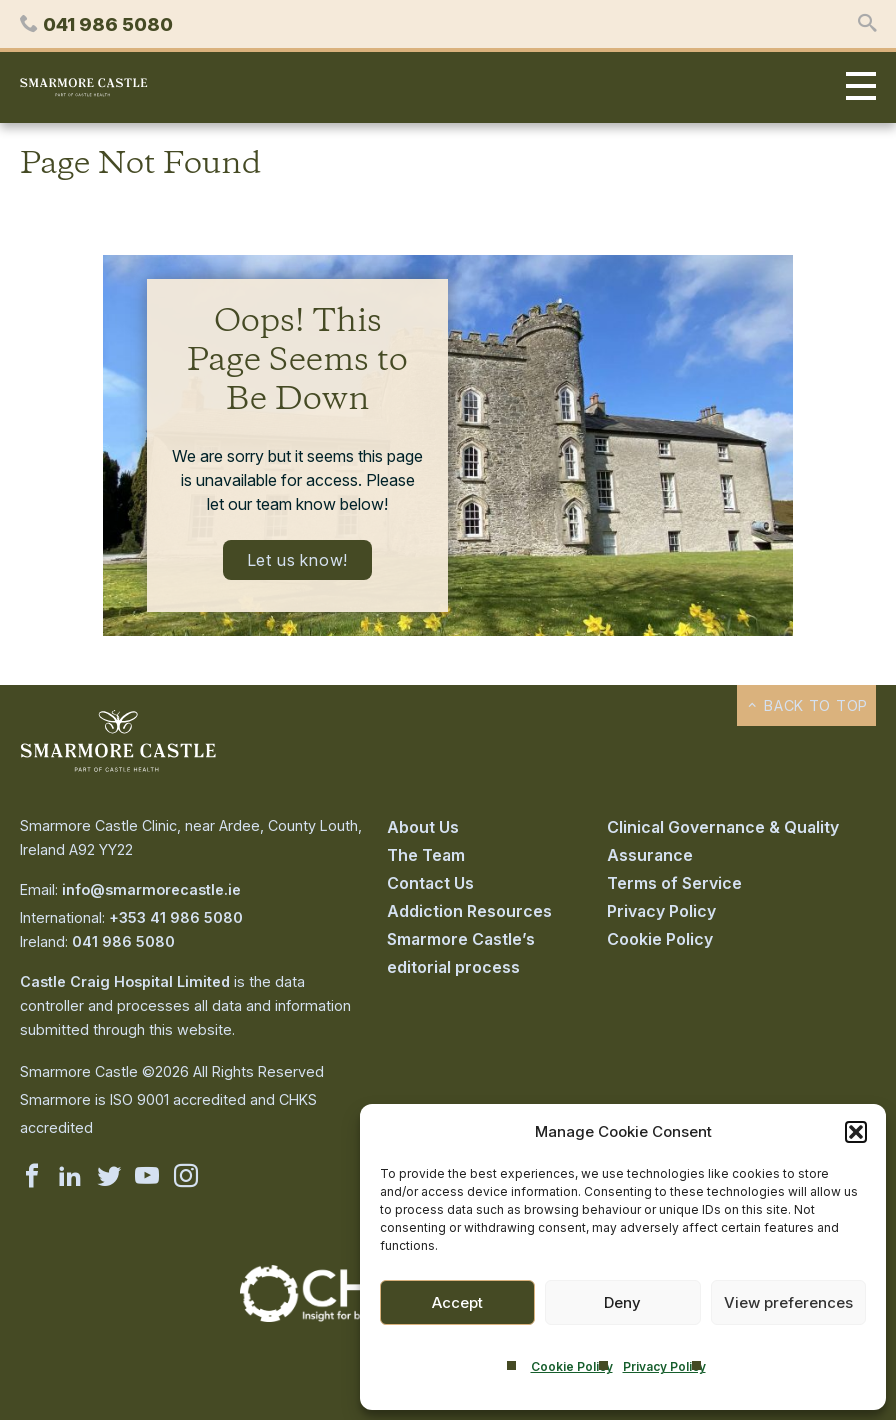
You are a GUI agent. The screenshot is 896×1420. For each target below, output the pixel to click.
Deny (622, 1302)
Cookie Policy (572, 1366)
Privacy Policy (664, 1366)
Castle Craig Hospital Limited (125, 981)
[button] (856, 1132)
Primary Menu (856, 88)
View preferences (788, 1302)
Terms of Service (674, 883)
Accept (457, 1302)
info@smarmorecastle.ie (151, 889)
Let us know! (298, 560)
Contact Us (430, 883)
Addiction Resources (469, 911)
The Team (426, 855)
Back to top (806, 705)
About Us (423, 827)
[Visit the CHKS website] (338, 1316)
